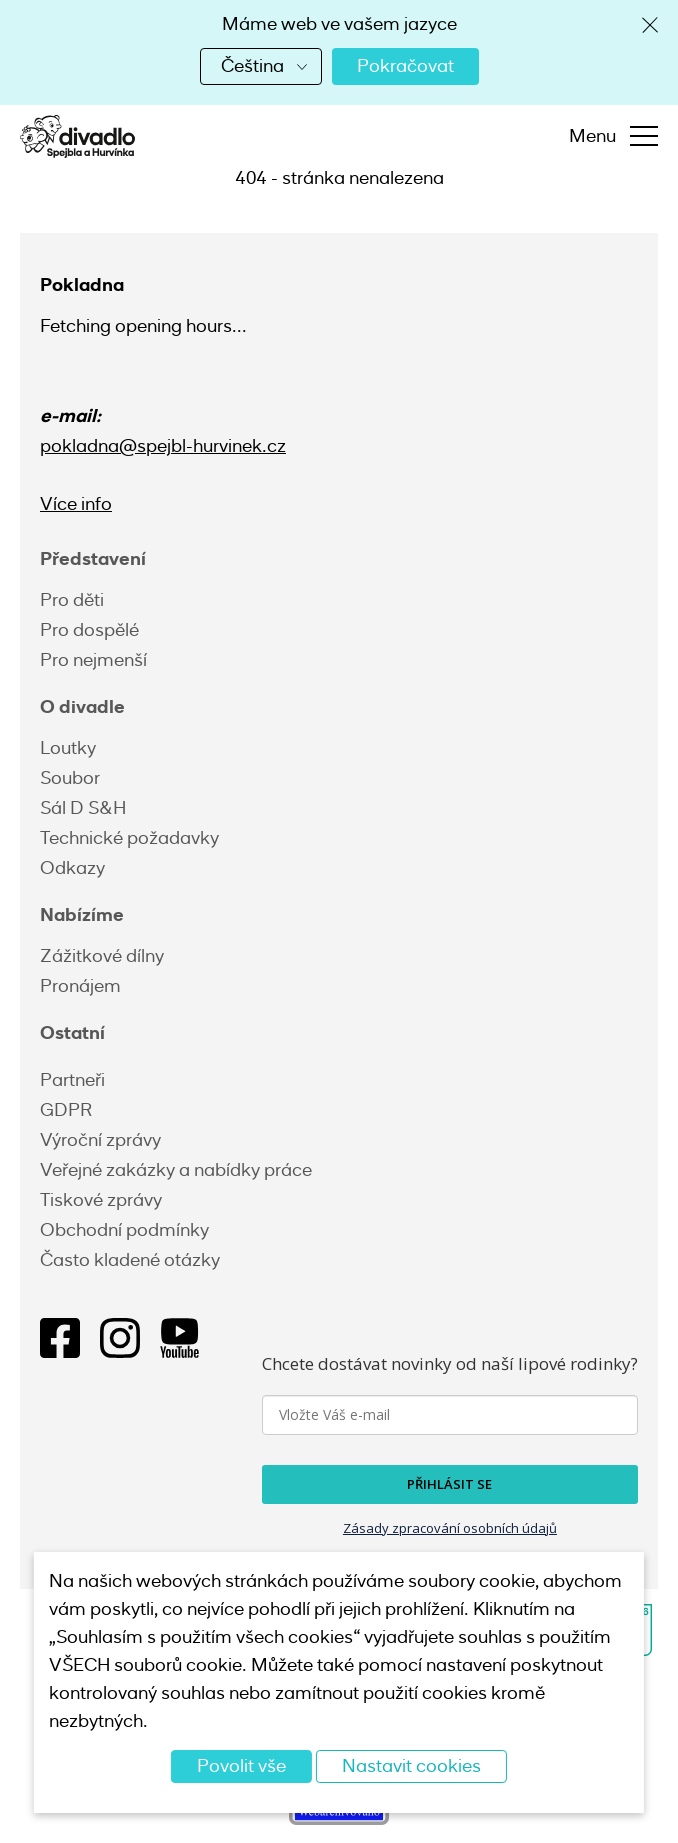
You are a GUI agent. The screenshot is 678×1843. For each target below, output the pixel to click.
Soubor (70, 778)
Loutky (68, 748)
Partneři (72, 1080)
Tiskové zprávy (101, 1200)
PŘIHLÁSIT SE (449, 1484)
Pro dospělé (89, 630)
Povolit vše (241, 1766)
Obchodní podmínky (124, 1230)
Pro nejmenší (93, 660)
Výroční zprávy (100, 1140)
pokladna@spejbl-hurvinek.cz (163, 446)
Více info (76, 504)
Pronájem (80, 986)
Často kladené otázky (130, 1260)
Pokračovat (405, 66)
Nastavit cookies (411, 1766)
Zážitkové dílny (102, 956)
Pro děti (72, 600)
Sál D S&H (83, 808)
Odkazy (72, 868)
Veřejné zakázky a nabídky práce (176, 1170)
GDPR (66, 1110)
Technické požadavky (129, 838)
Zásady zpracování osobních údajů (450, 1528)
